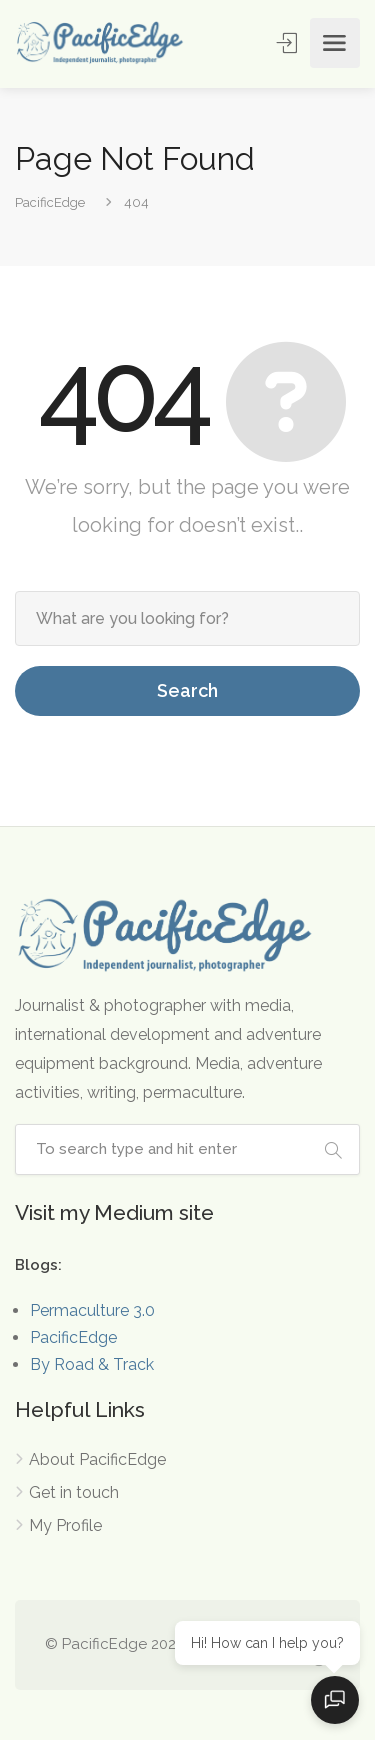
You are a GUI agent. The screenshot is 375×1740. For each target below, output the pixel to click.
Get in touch (74, 1492)
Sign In (288, 42)
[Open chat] (335, 1700)
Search (187, 690)
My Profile (65, 1525)
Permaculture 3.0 (92, 1310)
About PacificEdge (97, 1459)
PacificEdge (73, 1337)
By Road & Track (92, 1364)
